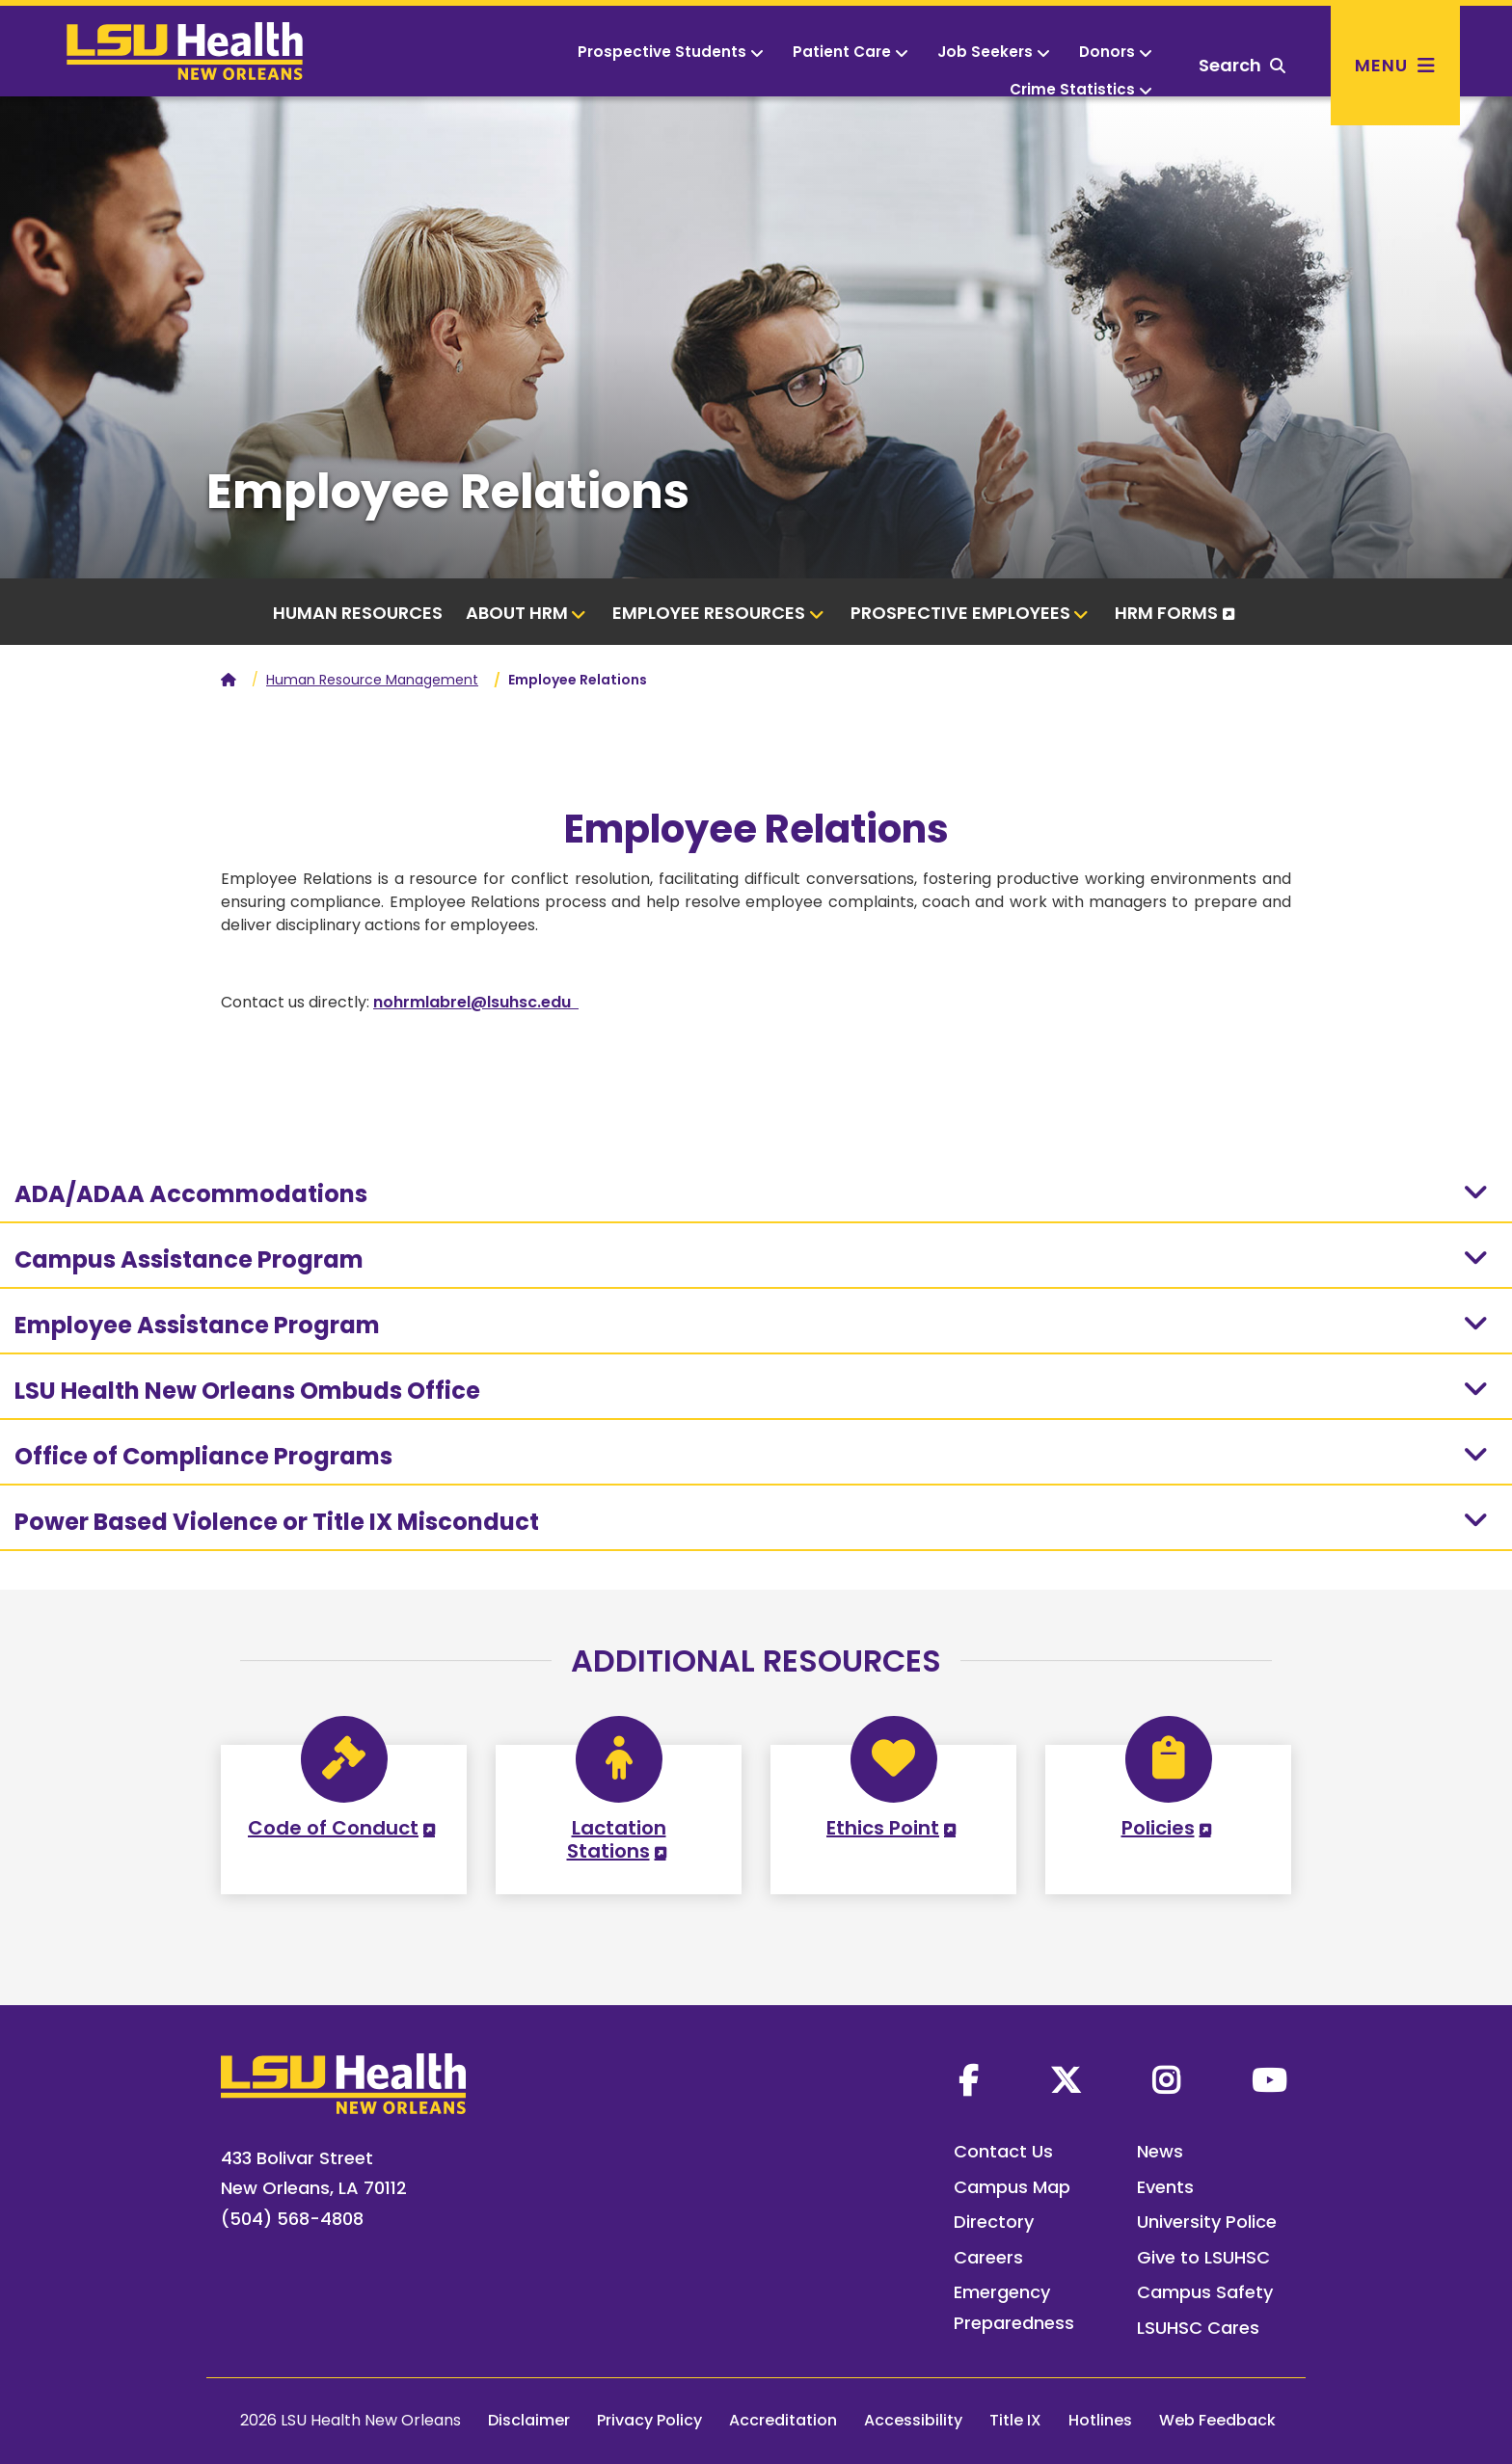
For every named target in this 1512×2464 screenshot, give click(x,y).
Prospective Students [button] (671, 51)
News (1160, 2151)
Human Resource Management (372, 679)
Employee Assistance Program (753, 1324)
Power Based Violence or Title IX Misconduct (753, 1521)
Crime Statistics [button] (1081, 89)
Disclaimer (529, 2420)
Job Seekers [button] (993, 51)
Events (1165, 2187)
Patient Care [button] (850, 51)
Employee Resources (718, 613)
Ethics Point (882, 1827)
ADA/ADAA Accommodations (753, 1193)
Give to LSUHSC (1203, 2257)
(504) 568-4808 (292, 2219)
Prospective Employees (970, 613)
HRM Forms (1166, 613)
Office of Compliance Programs (753, 1455)
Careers (988, 2257)
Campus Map (1012, 2187)
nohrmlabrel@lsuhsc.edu (476, 1002)
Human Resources (358, 613)
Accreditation (783, 2420)
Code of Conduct (333, 1827)
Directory (994, 2222)
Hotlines (1100, 2420)
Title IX (1015, 2420)
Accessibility (913, 2420)
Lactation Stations (616, 1839)
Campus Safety (1205, 2292)
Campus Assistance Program (753, 1259)
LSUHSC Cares (1198, 2328)
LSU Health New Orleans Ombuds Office (753, 1390)
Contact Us (1003, 2151)
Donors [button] (1115, 51)
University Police (1207, 2222)
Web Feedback (1217, 2420)
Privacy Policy (649, 2420)
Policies (1158, 1827)
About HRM (526, 613)
